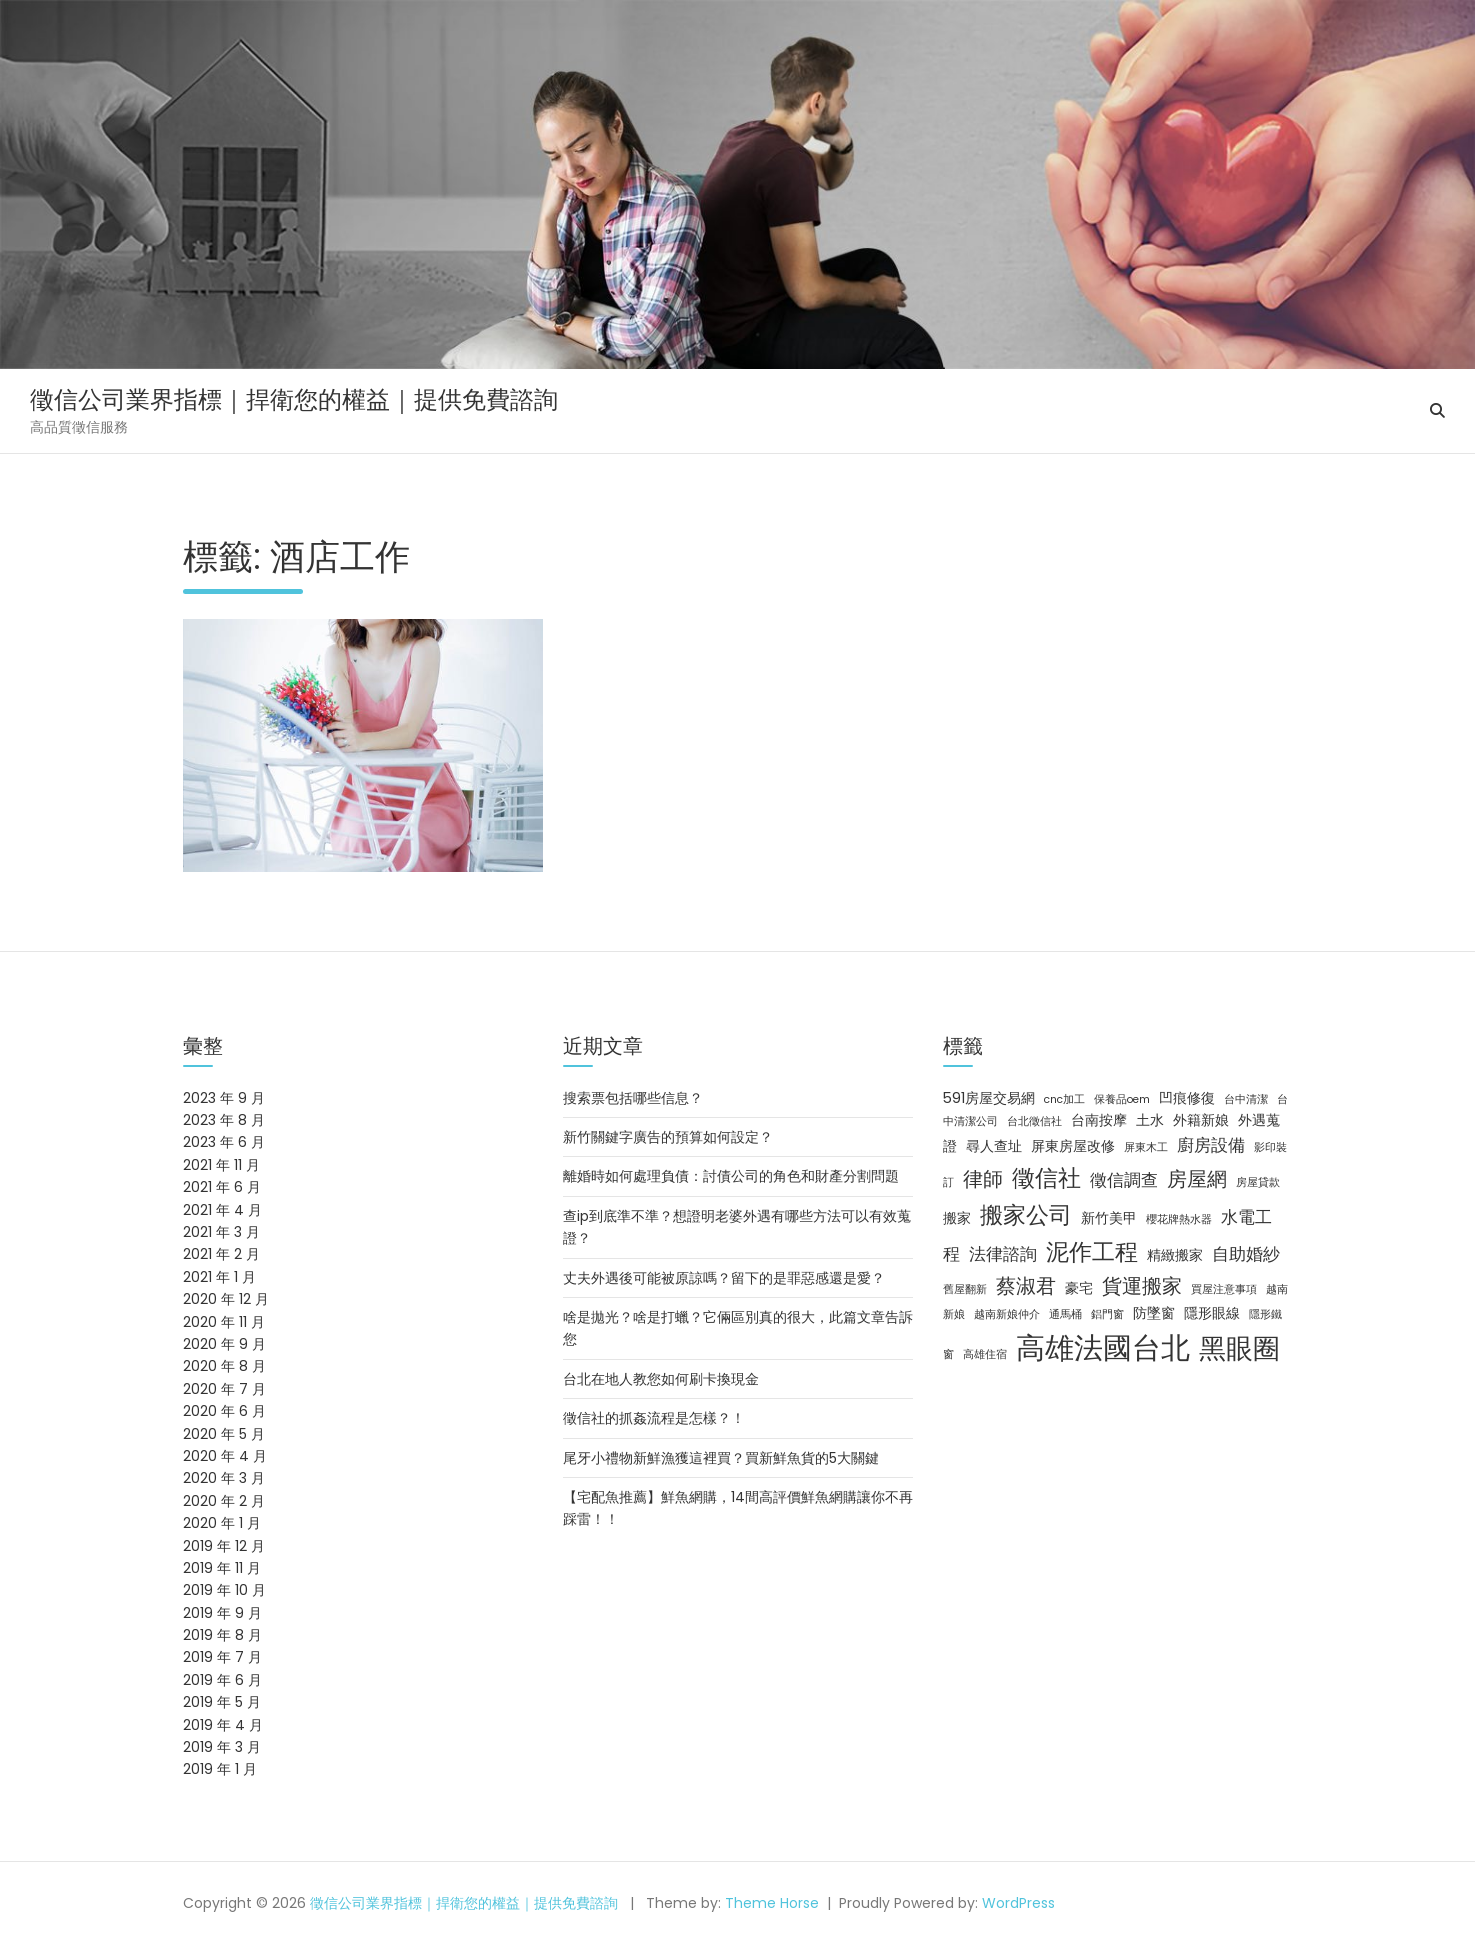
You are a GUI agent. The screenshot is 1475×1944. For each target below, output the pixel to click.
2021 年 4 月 (222, 1210)
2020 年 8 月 (224, 1366)
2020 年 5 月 (224, 1434)
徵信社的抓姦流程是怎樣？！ (654, 1418)
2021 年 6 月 (222, 1187)
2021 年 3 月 (221, 1232)
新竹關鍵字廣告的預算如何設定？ (668, 1137)
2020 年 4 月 (225, 1456)
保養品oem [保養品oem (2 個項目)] (1122, 1099)
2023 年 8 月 (224, 1120)
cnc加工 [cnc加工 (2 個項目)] (1064, 1099)
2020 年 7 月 (224, 1389)
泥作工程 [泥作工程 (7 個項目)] (1092, 1252)
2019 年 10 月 (224, 1590)
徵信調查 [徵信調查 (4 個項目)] (1124, 1180)
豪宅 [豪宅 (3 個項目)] (1079, 1288)
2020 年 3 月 (224, 1478)
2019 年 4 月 (223, 1725)
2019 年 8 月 (222, 1635)
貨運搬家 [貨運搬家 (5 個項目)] (1142, 1286)
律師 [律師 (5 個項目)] (983, 1179)
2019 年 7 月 (222, 1657)
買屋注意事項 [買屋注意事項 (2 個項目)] (1224, 1289)
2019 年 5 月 (222, 1702)
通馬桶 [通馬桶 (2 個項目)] (1065, 1314)
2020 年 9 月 (224, 1344)
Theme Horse (772, 1903)
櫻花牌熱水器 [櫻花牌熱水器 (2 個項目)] (1179, 1219)
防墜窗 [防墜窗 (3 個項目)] (1154, 1313)
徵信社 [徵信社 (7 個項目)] (1046, 1178)
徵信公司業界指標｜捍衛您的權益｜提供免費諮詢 (294, 399)
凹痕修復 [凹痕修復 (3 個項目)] (1187, 1098)
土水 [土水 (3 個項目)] (1150, 1120)
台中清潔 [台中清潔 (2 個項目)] (1246, 1099)
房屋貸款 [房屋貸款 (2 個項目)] (1258, 1182)
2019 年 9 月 (222, 1613)
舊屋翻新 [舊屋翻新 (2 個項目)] (965, 1289)
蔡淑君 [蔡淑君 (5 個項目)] (1026, 1286)
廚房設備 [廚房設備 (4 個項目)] (1211, 1145)
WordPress (1018, 1903)
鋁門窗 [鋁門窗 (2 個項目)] (1107, 1314)
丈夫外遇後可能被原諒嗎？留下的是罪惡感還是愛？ (724, 1278)
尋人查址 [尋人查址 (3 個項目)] (994, 1146)
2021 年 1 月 (219, 1277)
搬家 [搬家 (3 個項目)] (957, 1218)
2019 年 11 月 (222, 1568)
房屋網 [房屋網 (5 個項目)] (1197, 1179)
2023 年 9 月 (224, 1098)
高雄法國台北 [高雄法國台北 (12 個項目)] (1103, 1347)
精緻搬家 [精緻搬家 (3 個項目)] (1175, 1255)
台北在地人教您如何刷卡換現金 (661, 1379)
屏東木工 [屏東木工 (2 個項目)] (1146, 1147)
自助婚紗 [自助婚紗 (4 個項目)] (1246, 1254)
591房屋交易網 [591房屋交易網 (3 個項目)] (989, 1098)
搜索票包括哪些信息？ (633, 1098)
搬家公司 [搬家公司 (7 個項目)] (1026, 1215)
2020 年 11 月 (224, 1322)
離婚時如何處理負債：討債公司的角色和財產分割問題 (731, 1176)
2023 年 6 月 (224, 1142)
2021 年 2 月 (221, 1254)
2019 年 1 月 (220, 1769)
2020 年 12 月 (226, 1299)
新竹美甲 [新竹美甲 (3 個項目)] (1109, 1218)
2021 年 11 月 (221, 1165)
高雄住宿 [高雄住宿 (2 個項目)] (985, 1354)
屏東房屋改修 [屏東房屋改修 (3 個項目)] (1073, 1146)
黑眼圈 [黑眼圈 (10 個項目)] (1239, 1348)
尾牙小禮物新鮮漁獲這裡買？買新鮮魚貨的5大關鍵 (721, 1458)
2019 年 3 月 (222, 1747)
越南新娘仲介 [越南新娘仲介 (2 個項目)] (1007, 1314)
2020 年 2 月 (224, 1501)
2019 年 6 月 (222, 1680)
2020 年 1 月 (222, 1523)
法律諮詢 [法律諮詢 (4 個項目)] (1003, 1254)
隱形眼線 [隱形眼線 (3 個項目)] (1212, 1313)
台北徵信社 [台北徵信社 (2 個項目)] (1034, 1121)
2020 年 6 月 (224, 1411)
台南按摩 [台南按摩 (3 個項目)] (1099, 1120)
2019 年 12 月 (224, 1546)
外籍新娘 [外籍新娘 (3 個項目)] (1201, 1120)
